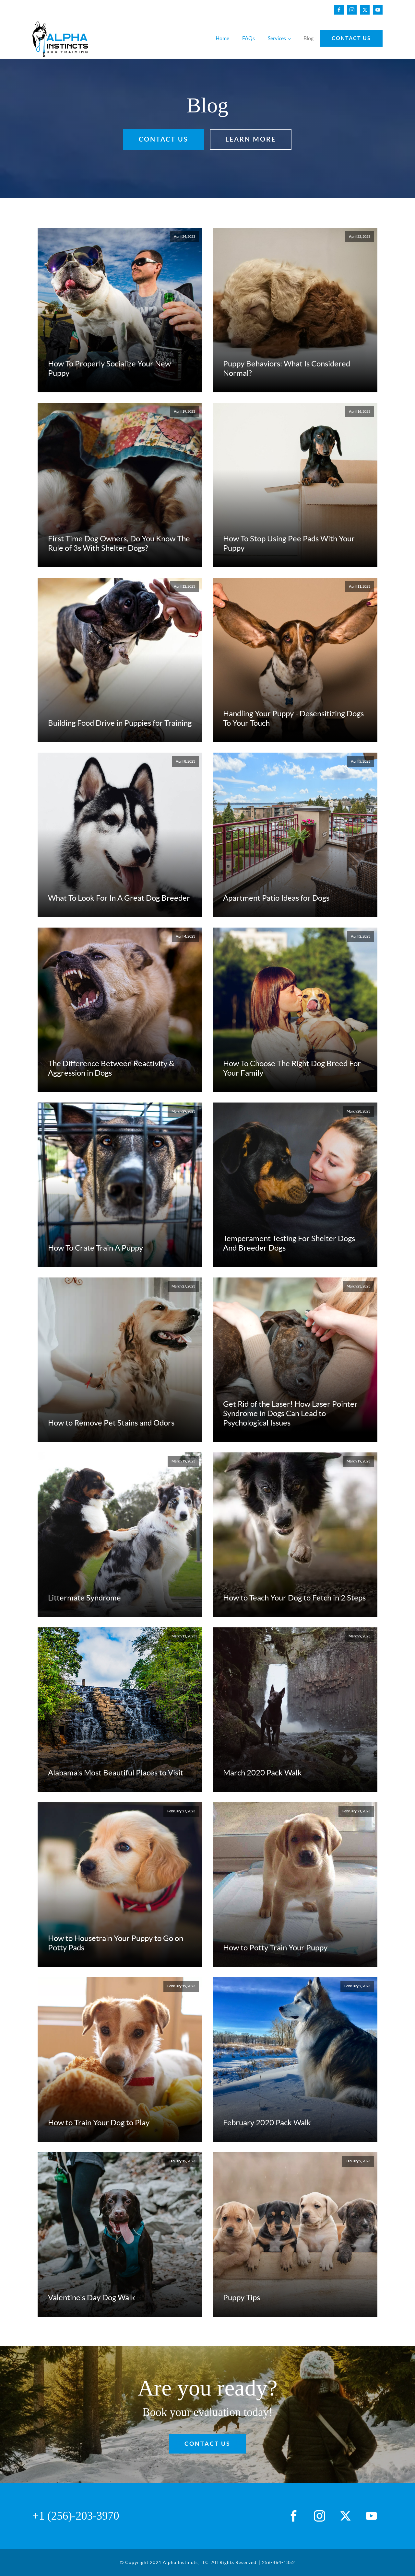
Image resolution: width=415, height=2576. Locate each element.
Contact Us (351, 38)
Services (277, 38)
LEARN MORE (250, 139)
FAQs (248, 38)
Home (222, 38)
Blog (308, 38)
